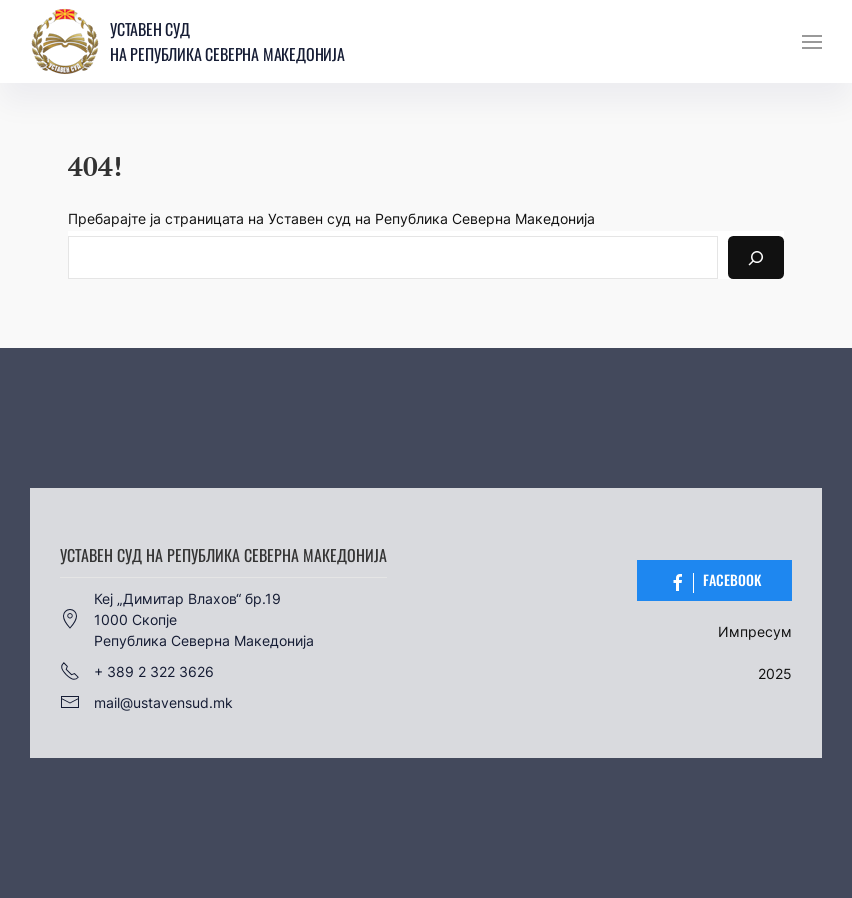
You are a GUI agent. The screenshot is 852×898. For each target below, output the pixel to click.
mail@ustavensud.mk (146, 702)
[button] (812, 42)
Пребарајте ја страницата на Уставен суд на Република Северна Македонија (331, 218)
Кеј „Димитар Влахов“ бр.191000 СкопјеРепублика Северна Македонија (187, 619)
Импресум (755, 631)
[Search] (756, 257)
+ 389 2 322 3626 (137, 671)
